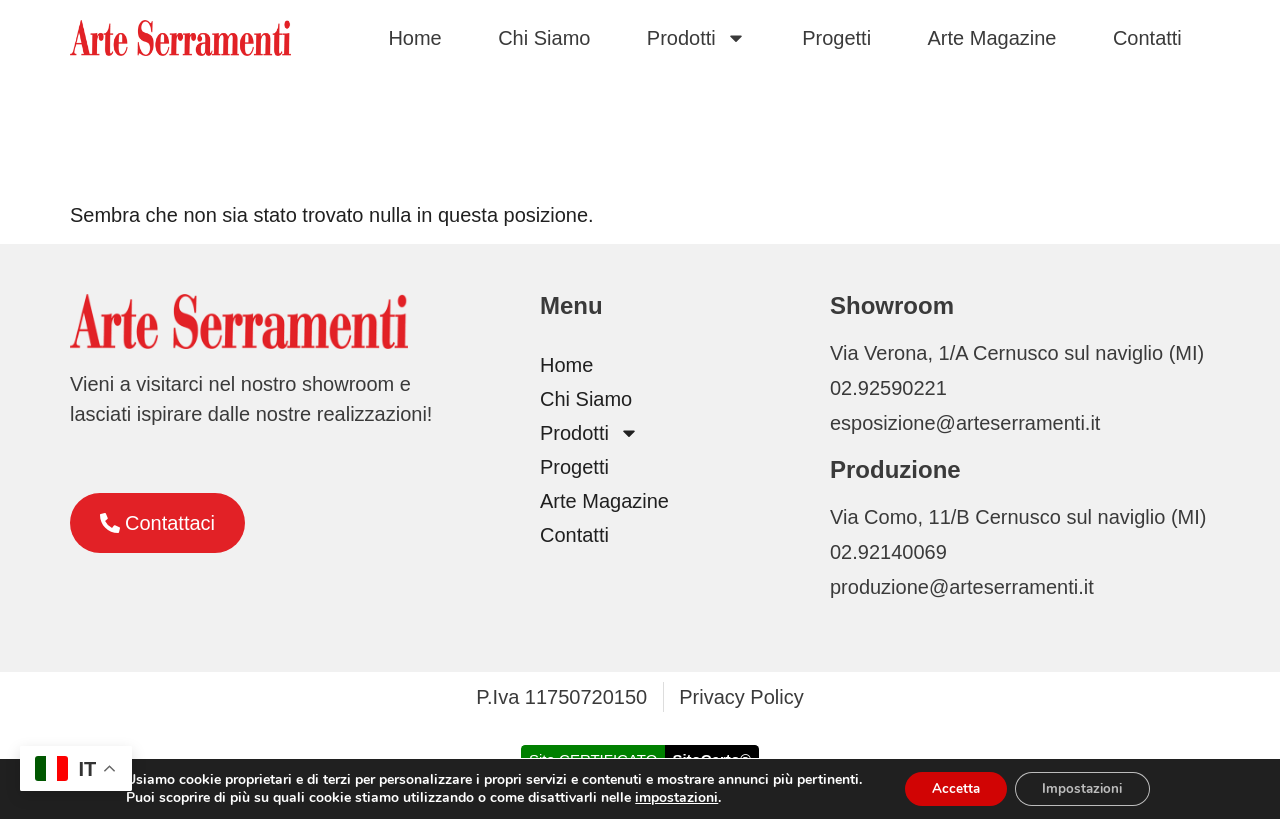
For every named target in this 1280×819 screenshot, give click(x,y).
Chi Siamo (544, 38)
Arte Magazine (992, 38)
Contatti (1147, 38)
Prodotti (696, 38)
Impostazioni (1085, 787)
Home (414, 38)
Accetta (951, 787)
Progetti (836, 38)
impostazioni (669, 797)
